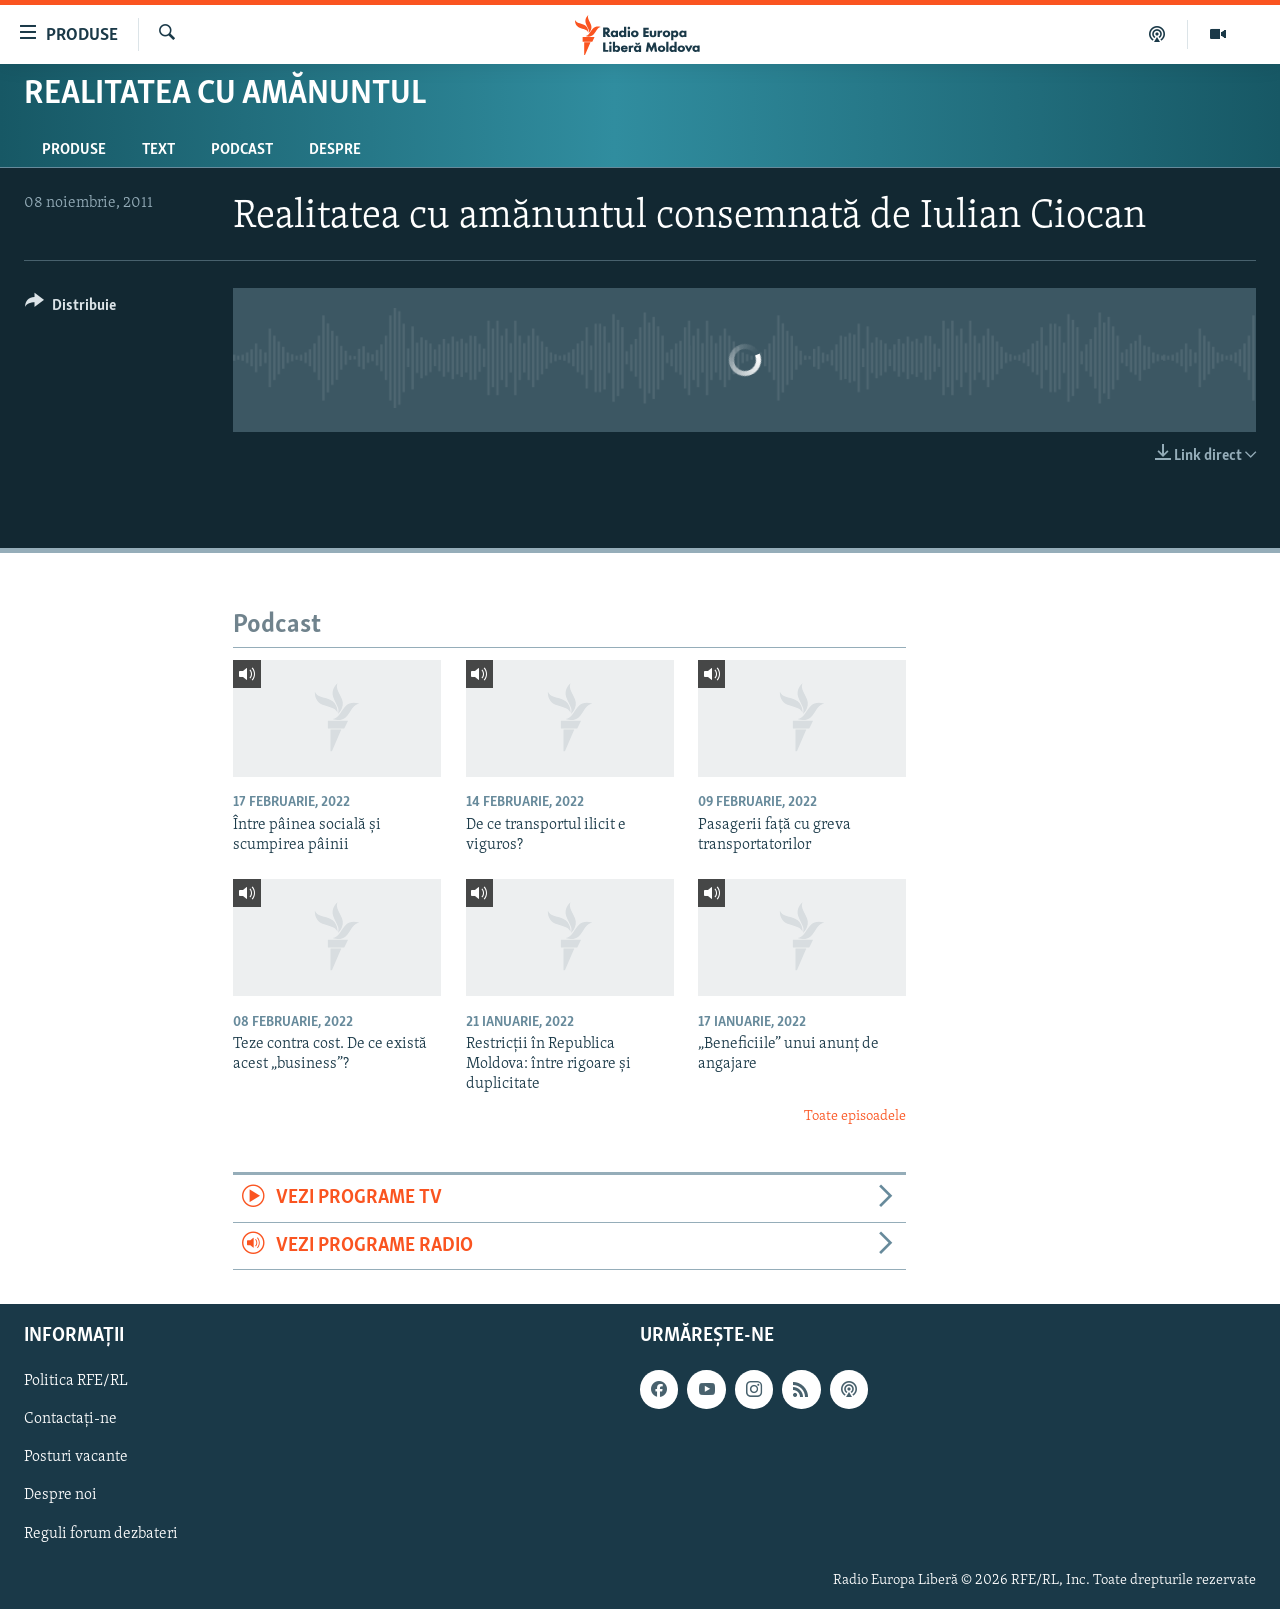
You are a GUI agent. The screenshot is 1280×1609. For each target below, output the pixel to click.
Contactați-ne (70, 1419)
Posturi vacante (76, 1457)
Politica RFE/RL (76, 1381)
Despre (335, 150)
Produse (74, 150)
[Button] (70, 308)
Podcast (242, 150)
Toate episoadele (855, 1116)
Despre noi (60, 1496)
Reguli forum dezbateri (101, 1534)
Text (158, 150)
